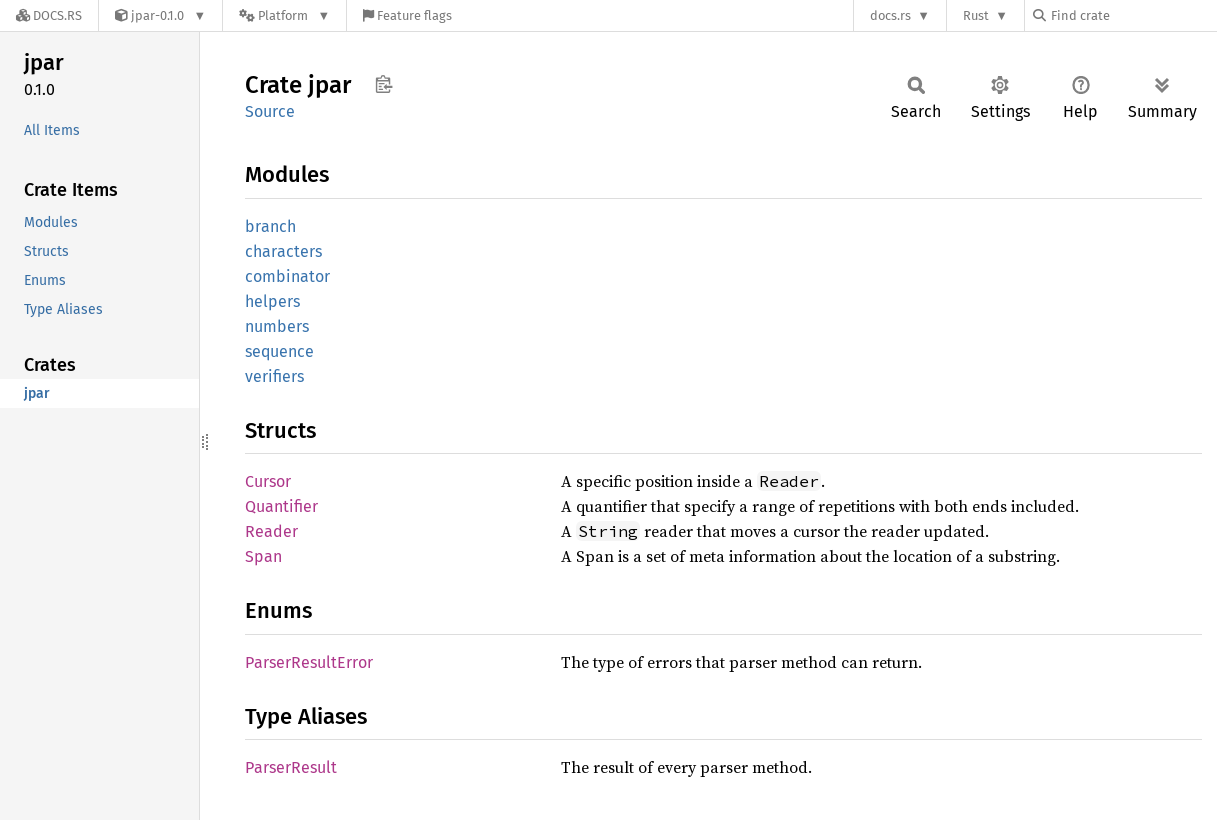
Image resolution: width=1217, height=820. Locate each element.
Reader (271, 531)
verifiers (274, 376)
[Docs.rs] (49, 15)
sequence (279, 351)
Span (263, 556)
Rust (976, 15)
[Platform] (284, 15)
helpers (272, 301)
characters (283, 251)
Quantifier (281, 506)
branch (270, 226)
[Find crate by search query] (1133, 15)
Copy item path (383, 84)
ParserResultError (309, 662)
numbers (277, 326)
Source (270, 111)
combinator (287, 276)
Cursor (268, 481)
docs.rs (890, 15)
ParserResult (291, 767)
